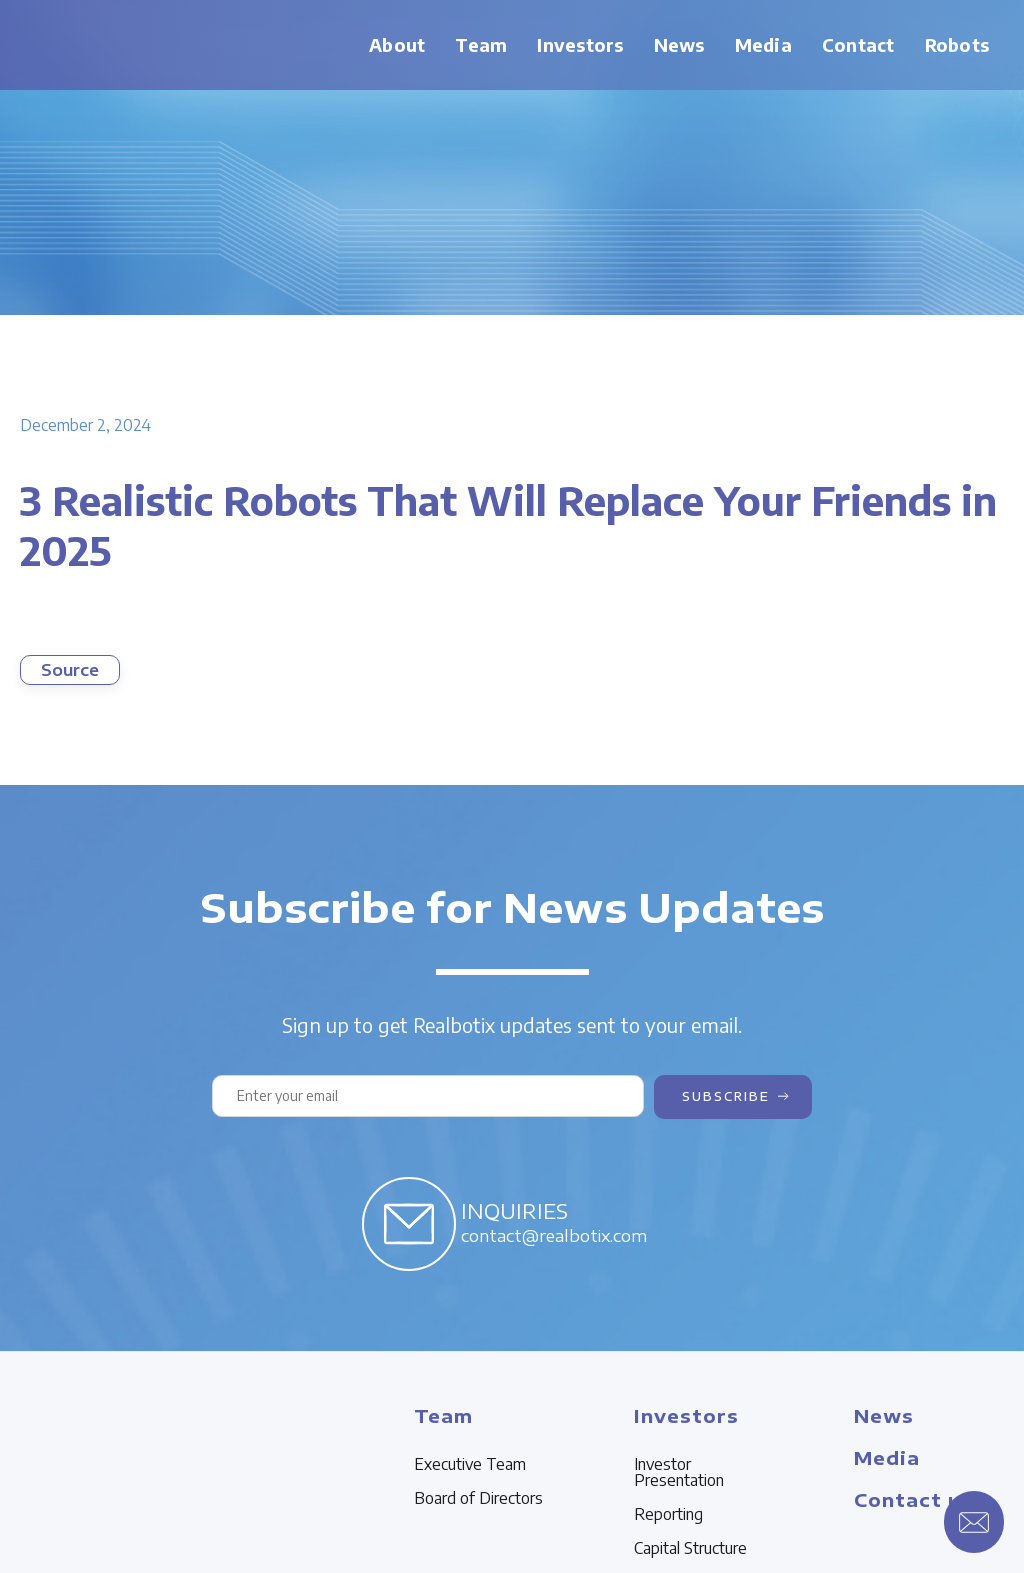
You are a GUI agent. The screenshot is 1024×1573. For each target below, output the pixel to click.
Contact (858, 44)
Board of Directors (478, 1498)
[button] (481, 45)
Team (481, 44)
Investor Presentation (679, 1472)
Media (763, 44)
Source (70, 670)
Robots (957, 44)
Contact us (913, 1499)
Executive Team (470, 1464)
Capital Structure (690, 1548)
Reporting (668, 1514)
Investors (580, 44)
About (397, 44)
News (679, 44)
